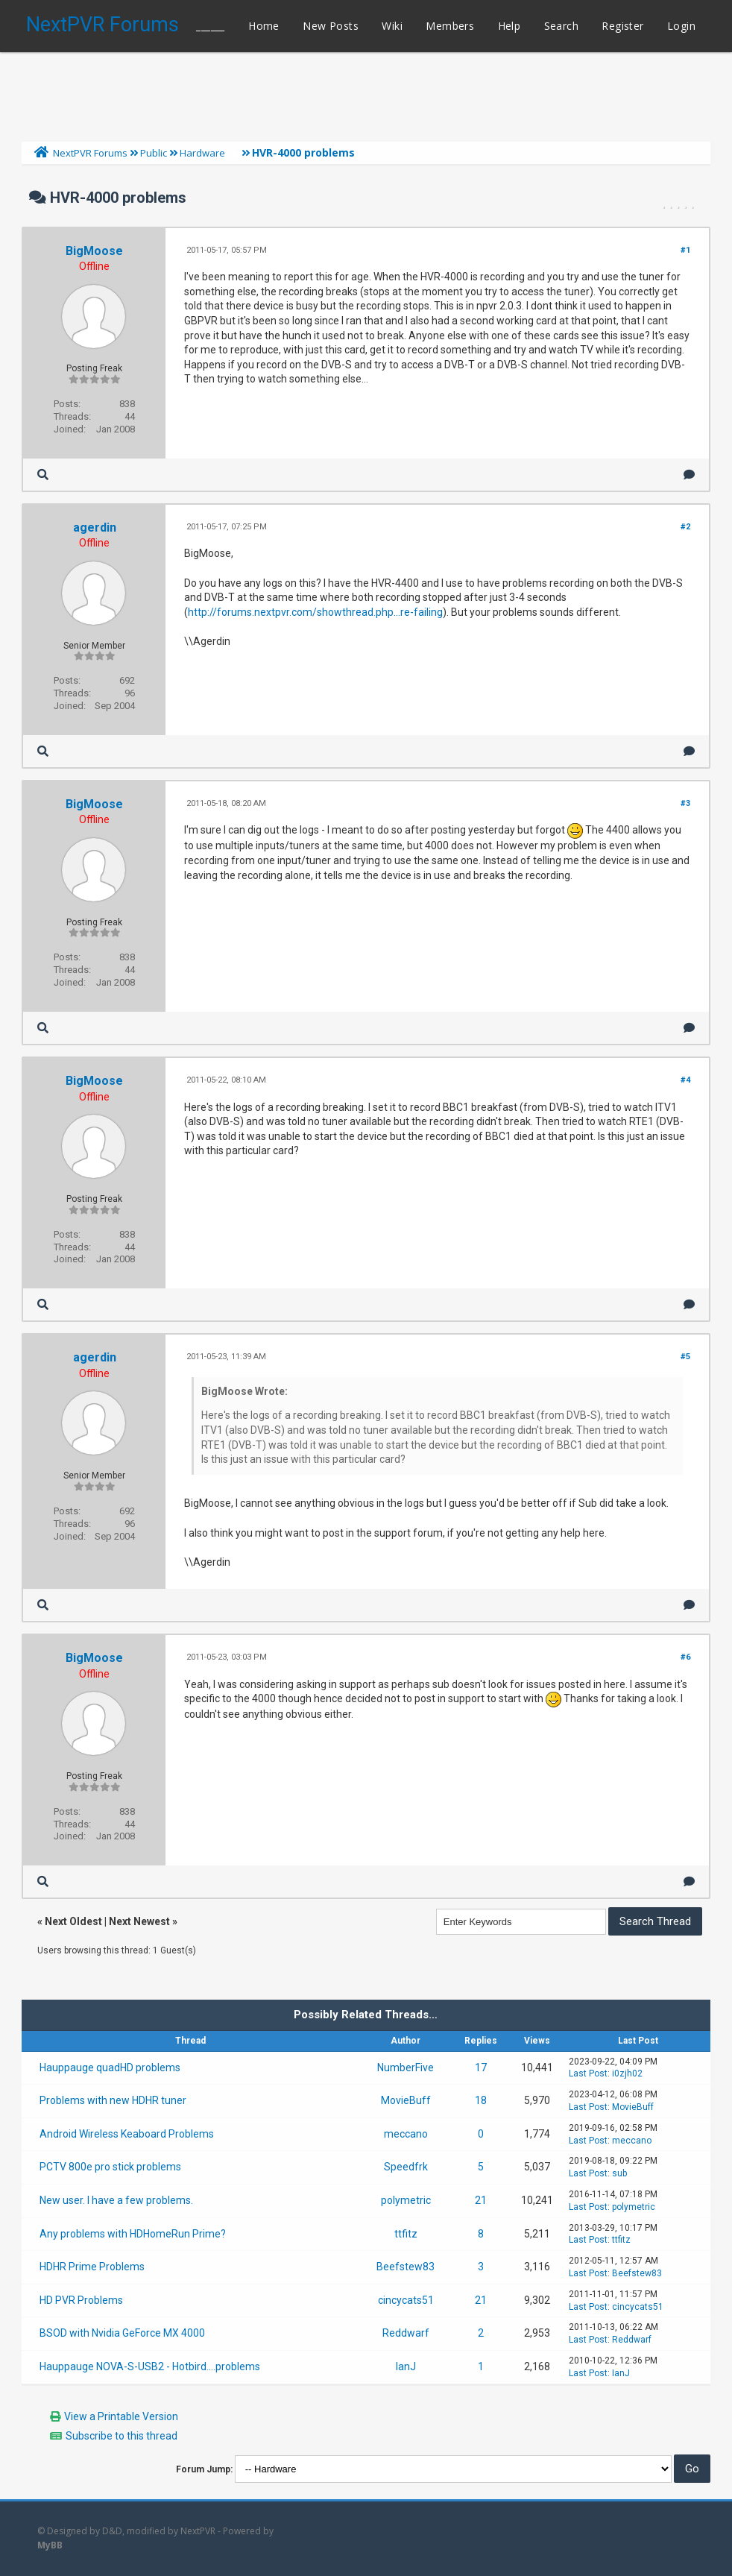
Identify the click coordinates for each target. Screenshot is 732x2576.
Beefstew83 (405, 2267)
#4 (685, 1080)
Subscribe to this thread (121, 2436)
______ (210, 26)
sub (619, 2173)
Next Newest (139, 1921)
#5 (685, 1356)
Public (153, 153)
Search (561, 26)
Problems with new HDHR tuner (113, 2100)
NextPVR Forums (102, 25)
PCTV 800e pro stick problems (110, 2167)
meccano (406, 2134)
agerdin (94, 527)
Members (450, 26)
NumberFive (405, 2067)
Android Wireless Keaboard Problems (127, 2134)
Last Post (588, 2073)
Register (622, 26)
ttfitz (405, 2234)
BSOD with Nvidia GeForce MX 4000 (122, 2333)
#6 (685, 1657)
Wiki (392, 26)
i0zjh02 (627, 2073)
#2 (685, 527)
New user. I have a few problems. (116, 2200)
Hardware (202, 153)
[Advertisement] (366, 93)
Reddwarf (405, 2333)
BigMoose (94, 251)
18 (481, 2100)
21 (481, 2200)
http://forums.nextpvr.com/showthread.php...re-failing (315, 612)
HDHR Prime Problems (92, 2267)
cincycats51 (406, 2300)
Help (509, 26)
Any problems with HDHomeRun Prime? (133, 2234)
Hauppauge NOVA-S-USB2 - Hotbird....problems (150, 2366)
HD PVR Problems (81, 2300)
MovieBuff (406, 2100)
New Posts (331, 26)
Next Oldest (73, 1921)
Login (681, 26)
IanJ (406, 2366)
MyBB (50, 2545)
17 (481, 2067)
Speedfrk (406, 2167)
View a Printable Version (121, 2416)
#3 (685, 803)
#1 (685, 250)
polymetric (406, 2200)
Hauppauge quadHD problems (110, 2067)
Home (264, 26)
